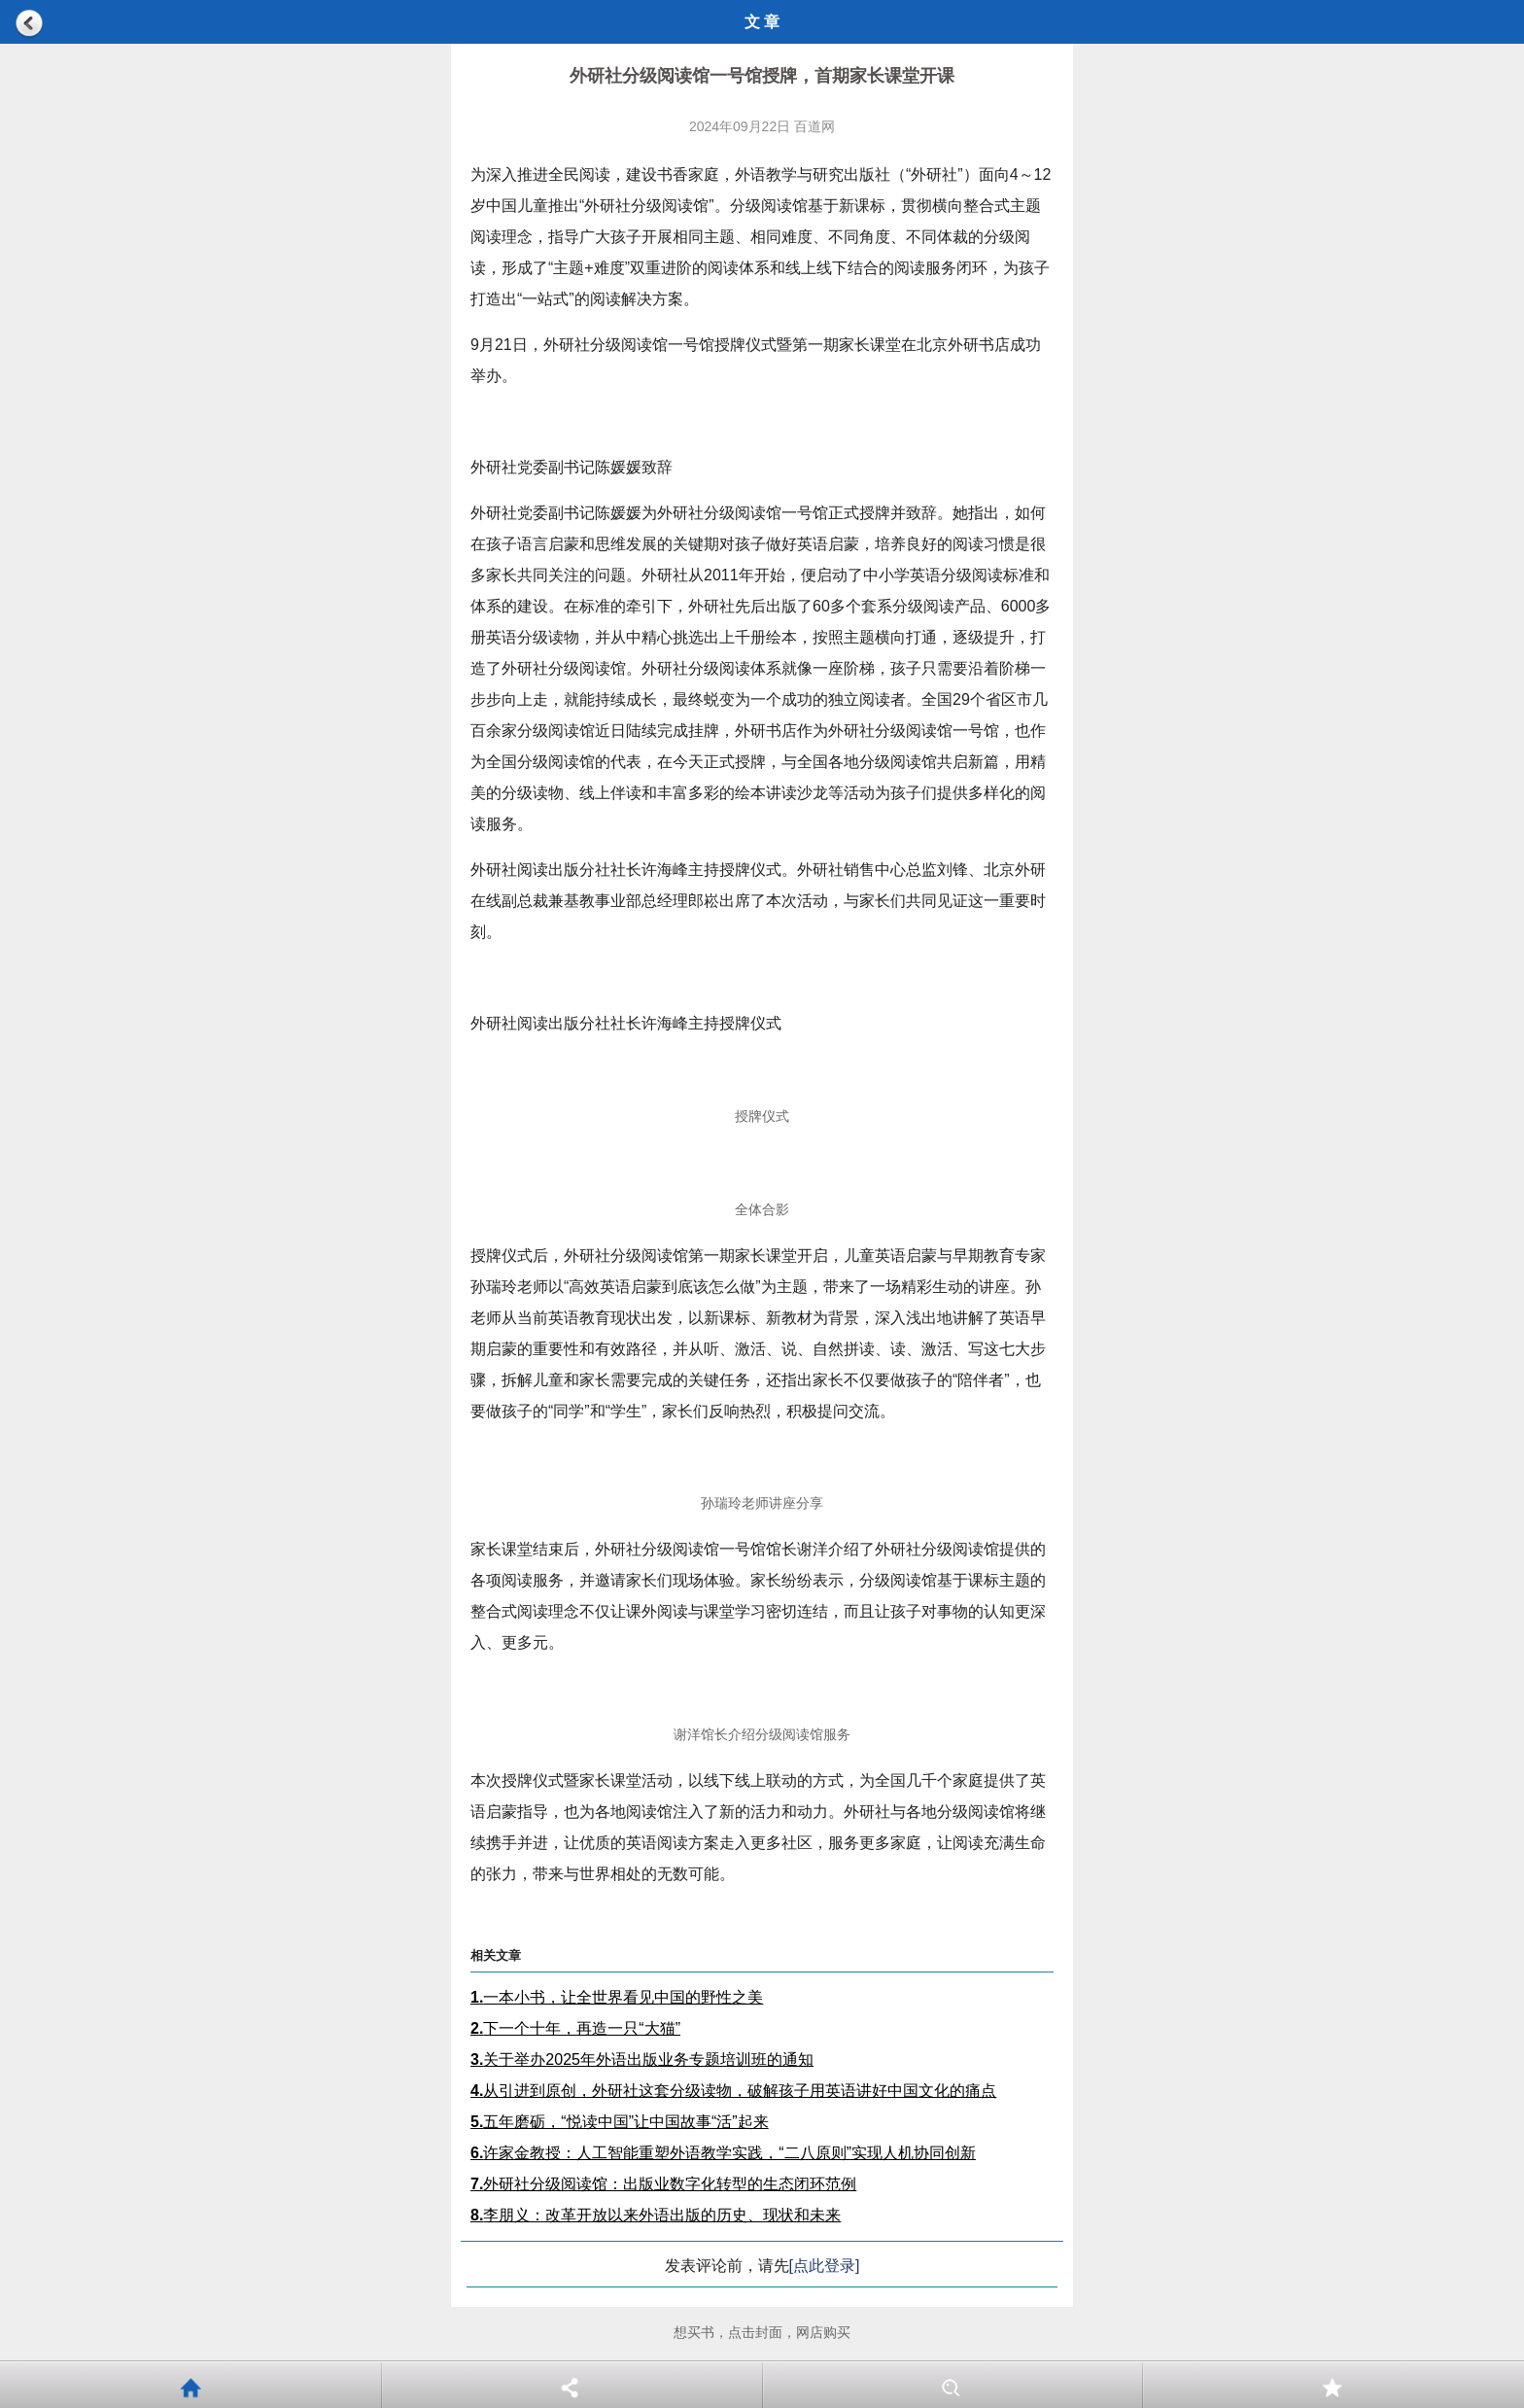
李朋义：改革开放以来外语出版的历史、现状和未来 (655, 2215)
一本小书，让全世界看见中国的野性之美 (616, 1997)
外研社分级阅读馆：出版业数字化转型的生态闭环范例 (663, 2184)
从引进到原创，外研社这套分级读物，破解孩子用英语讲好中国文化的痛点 (733, 2090)
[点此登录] (824, 2265)
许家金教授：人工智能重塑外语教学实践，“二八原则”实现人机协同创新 (723, 2153)
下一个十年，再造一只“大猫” (575, 2028)
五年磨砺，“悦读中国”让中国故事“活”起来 (619, 2121)
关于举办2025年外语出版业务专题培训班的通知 (642, 2059)
